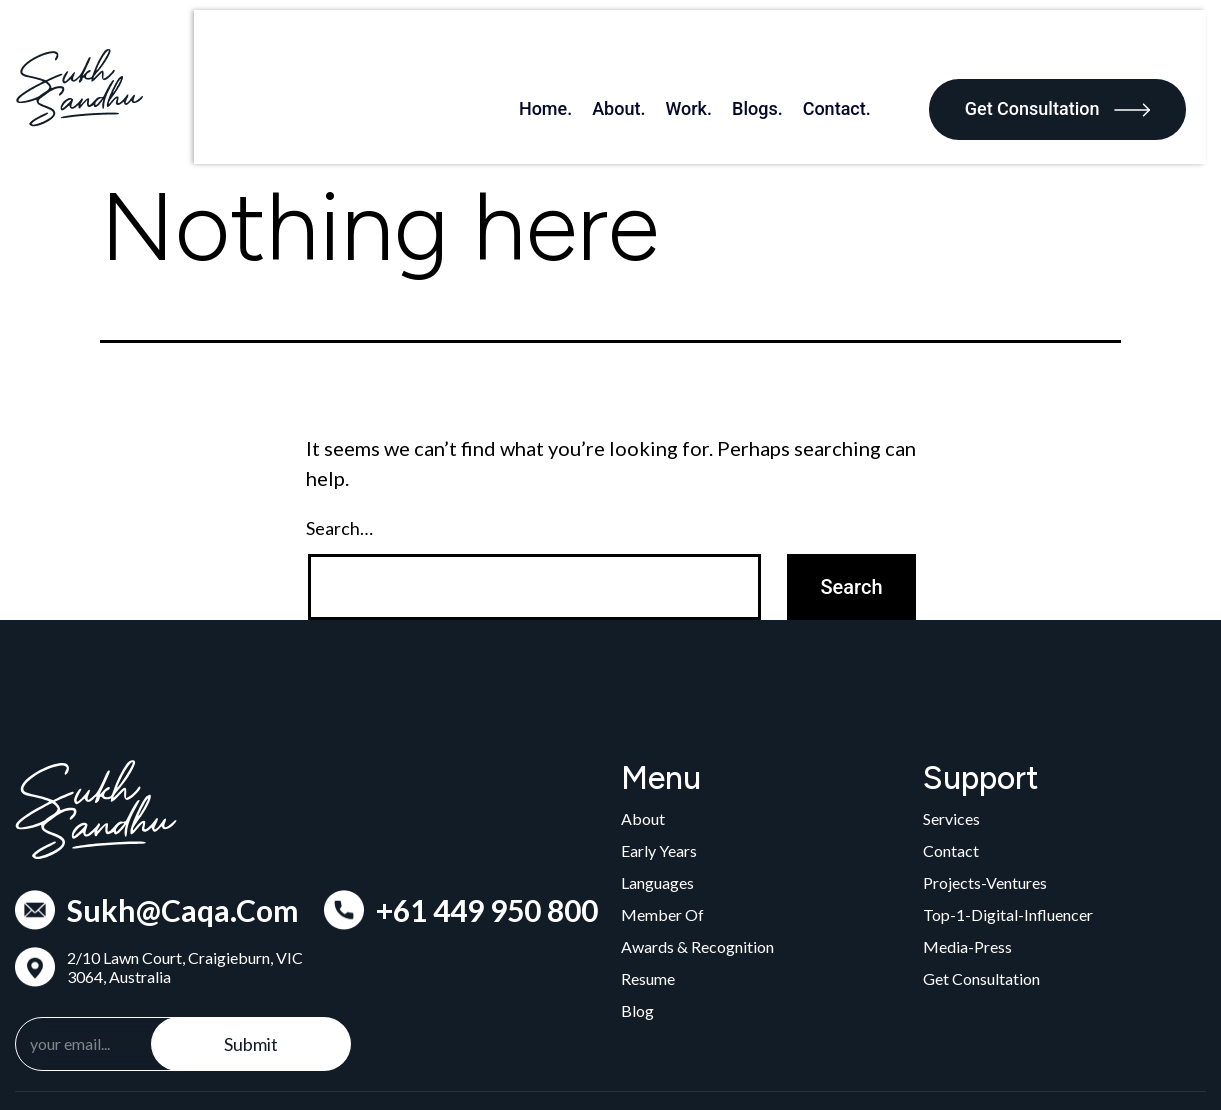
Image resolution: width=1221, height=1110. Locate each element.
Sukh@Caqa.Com (183, 836)
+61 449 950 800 (487, 836)
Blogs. (777, 49)
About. (638, 49)
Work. (708, 49)
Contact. (856, 49)
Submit (251, 970)
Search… (339, 455)
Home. (564, 49)
